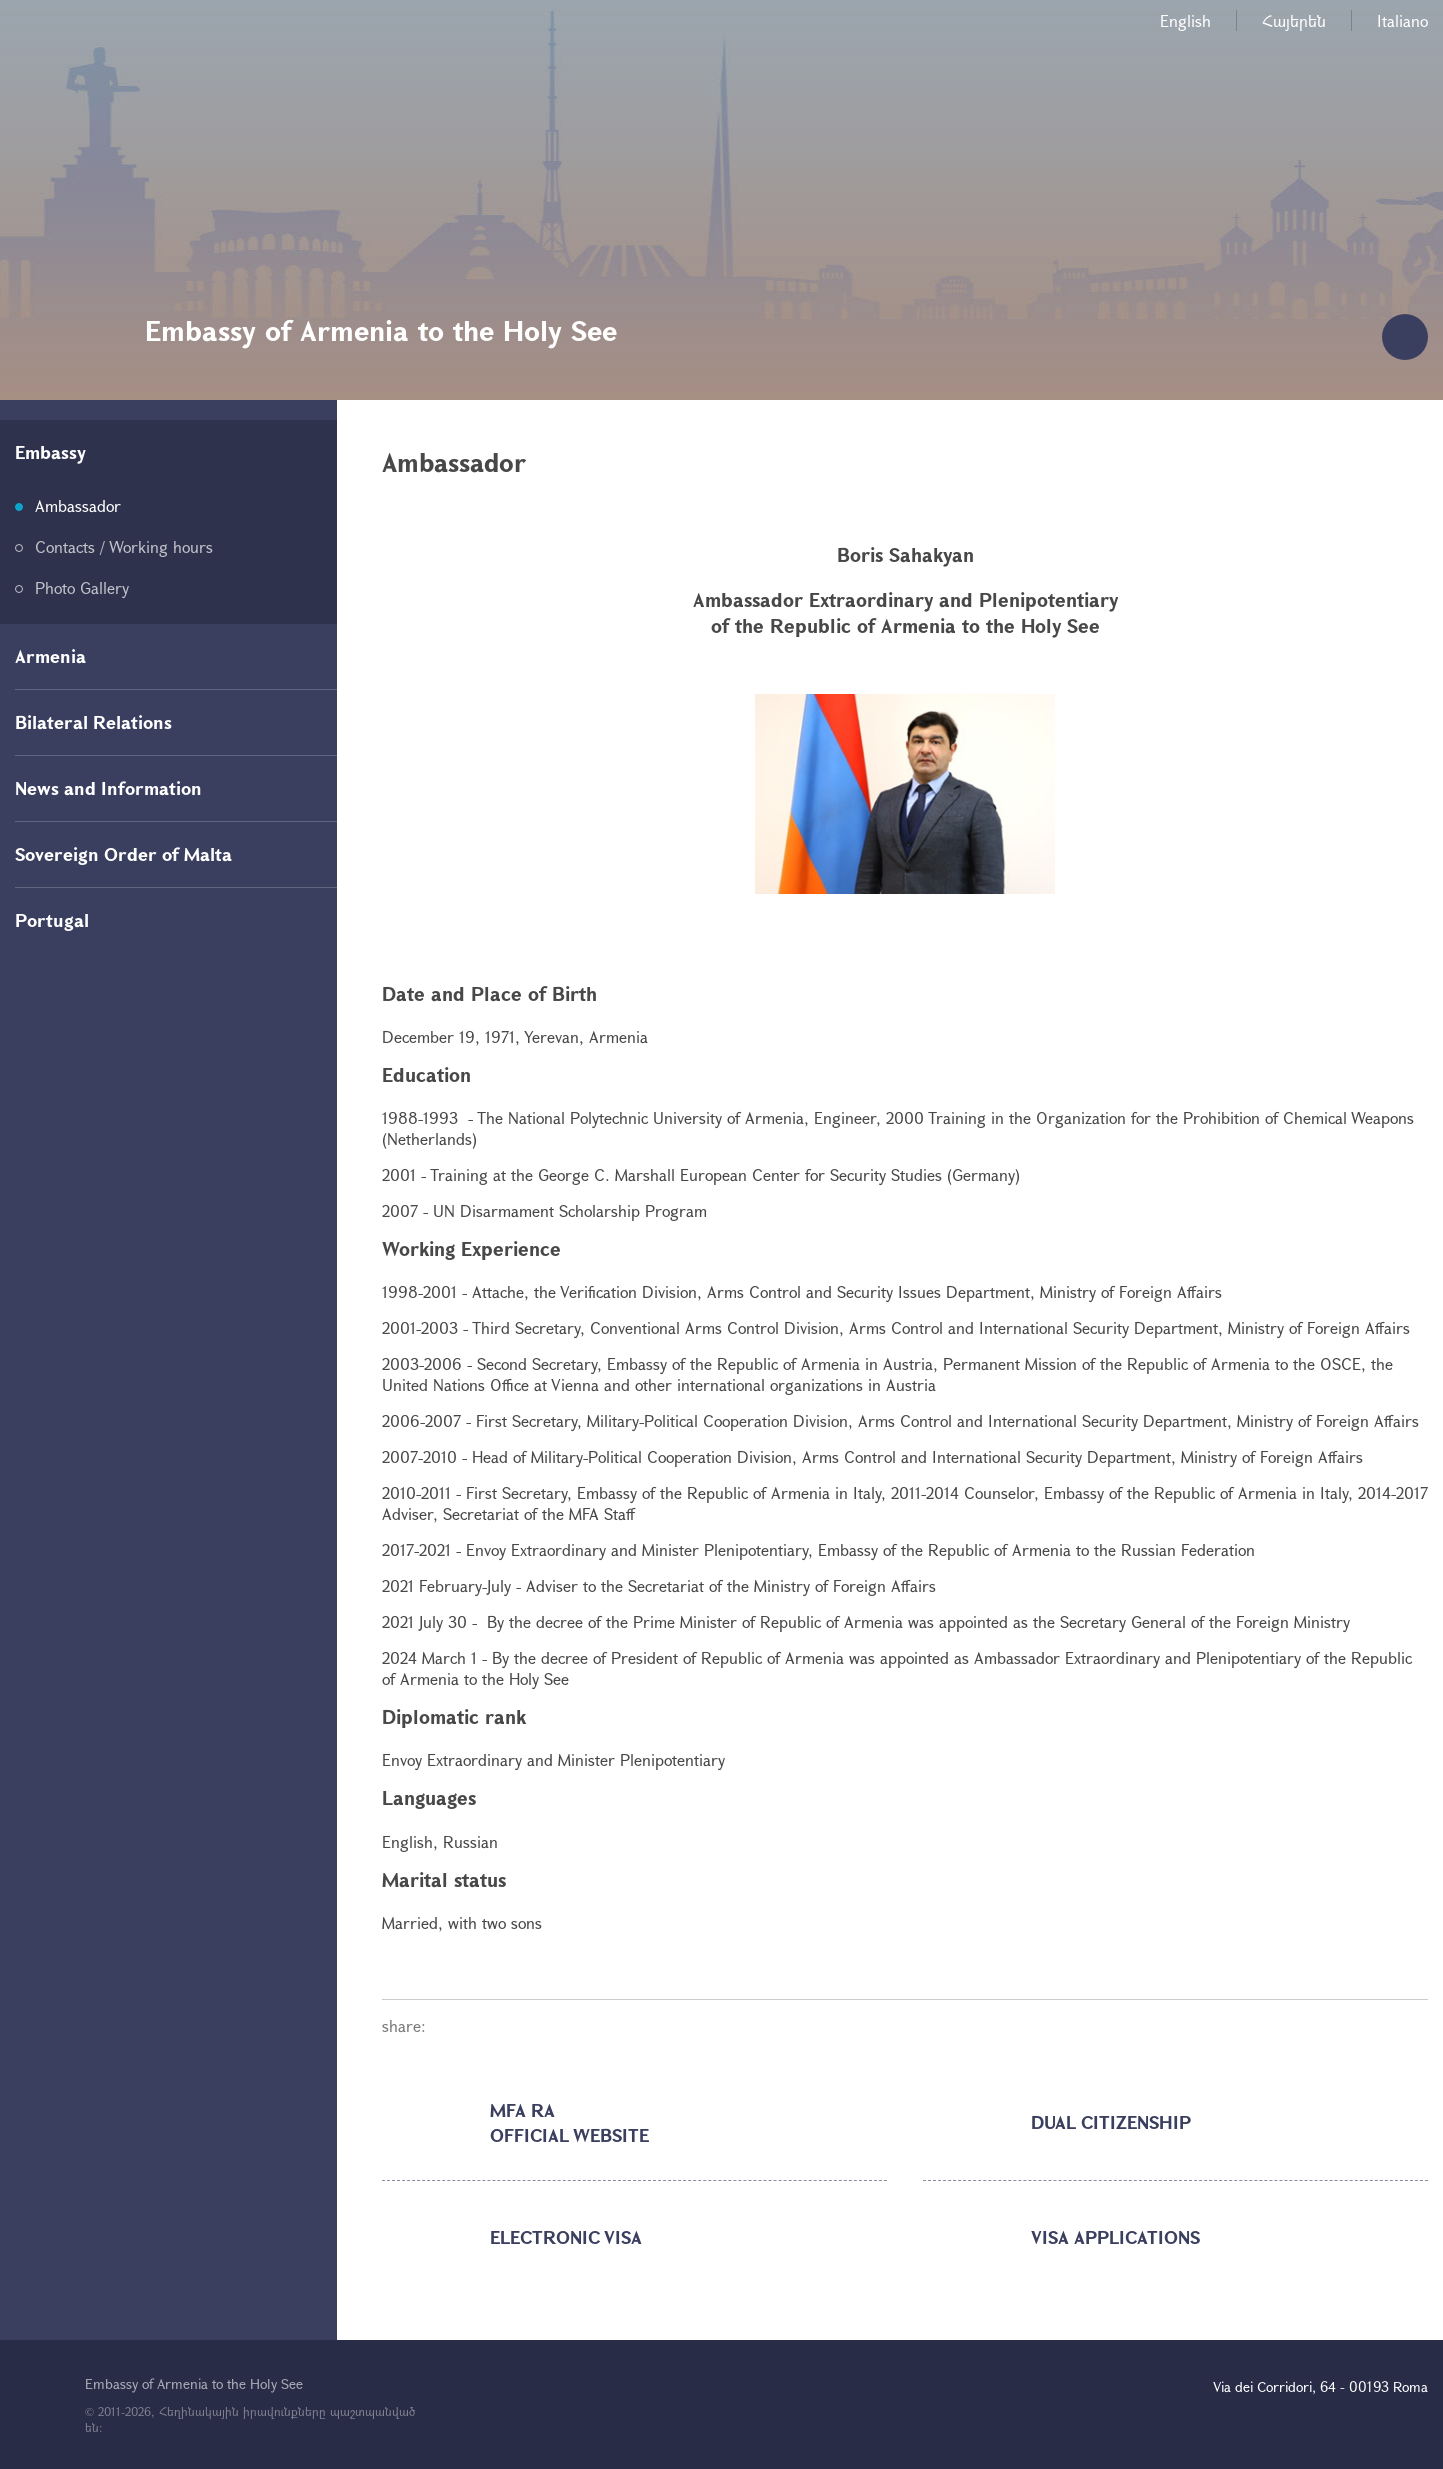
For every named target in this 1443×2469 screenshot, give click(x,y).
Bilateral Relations (93, 722)
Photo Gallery (82, 587)
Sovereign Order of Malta (123, 854)
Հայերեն (1294, 20)
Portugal (52, 920)
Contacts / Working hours (124, 546)
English (1185, 20)
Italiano (1402, 20)
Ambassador (78, 505)
